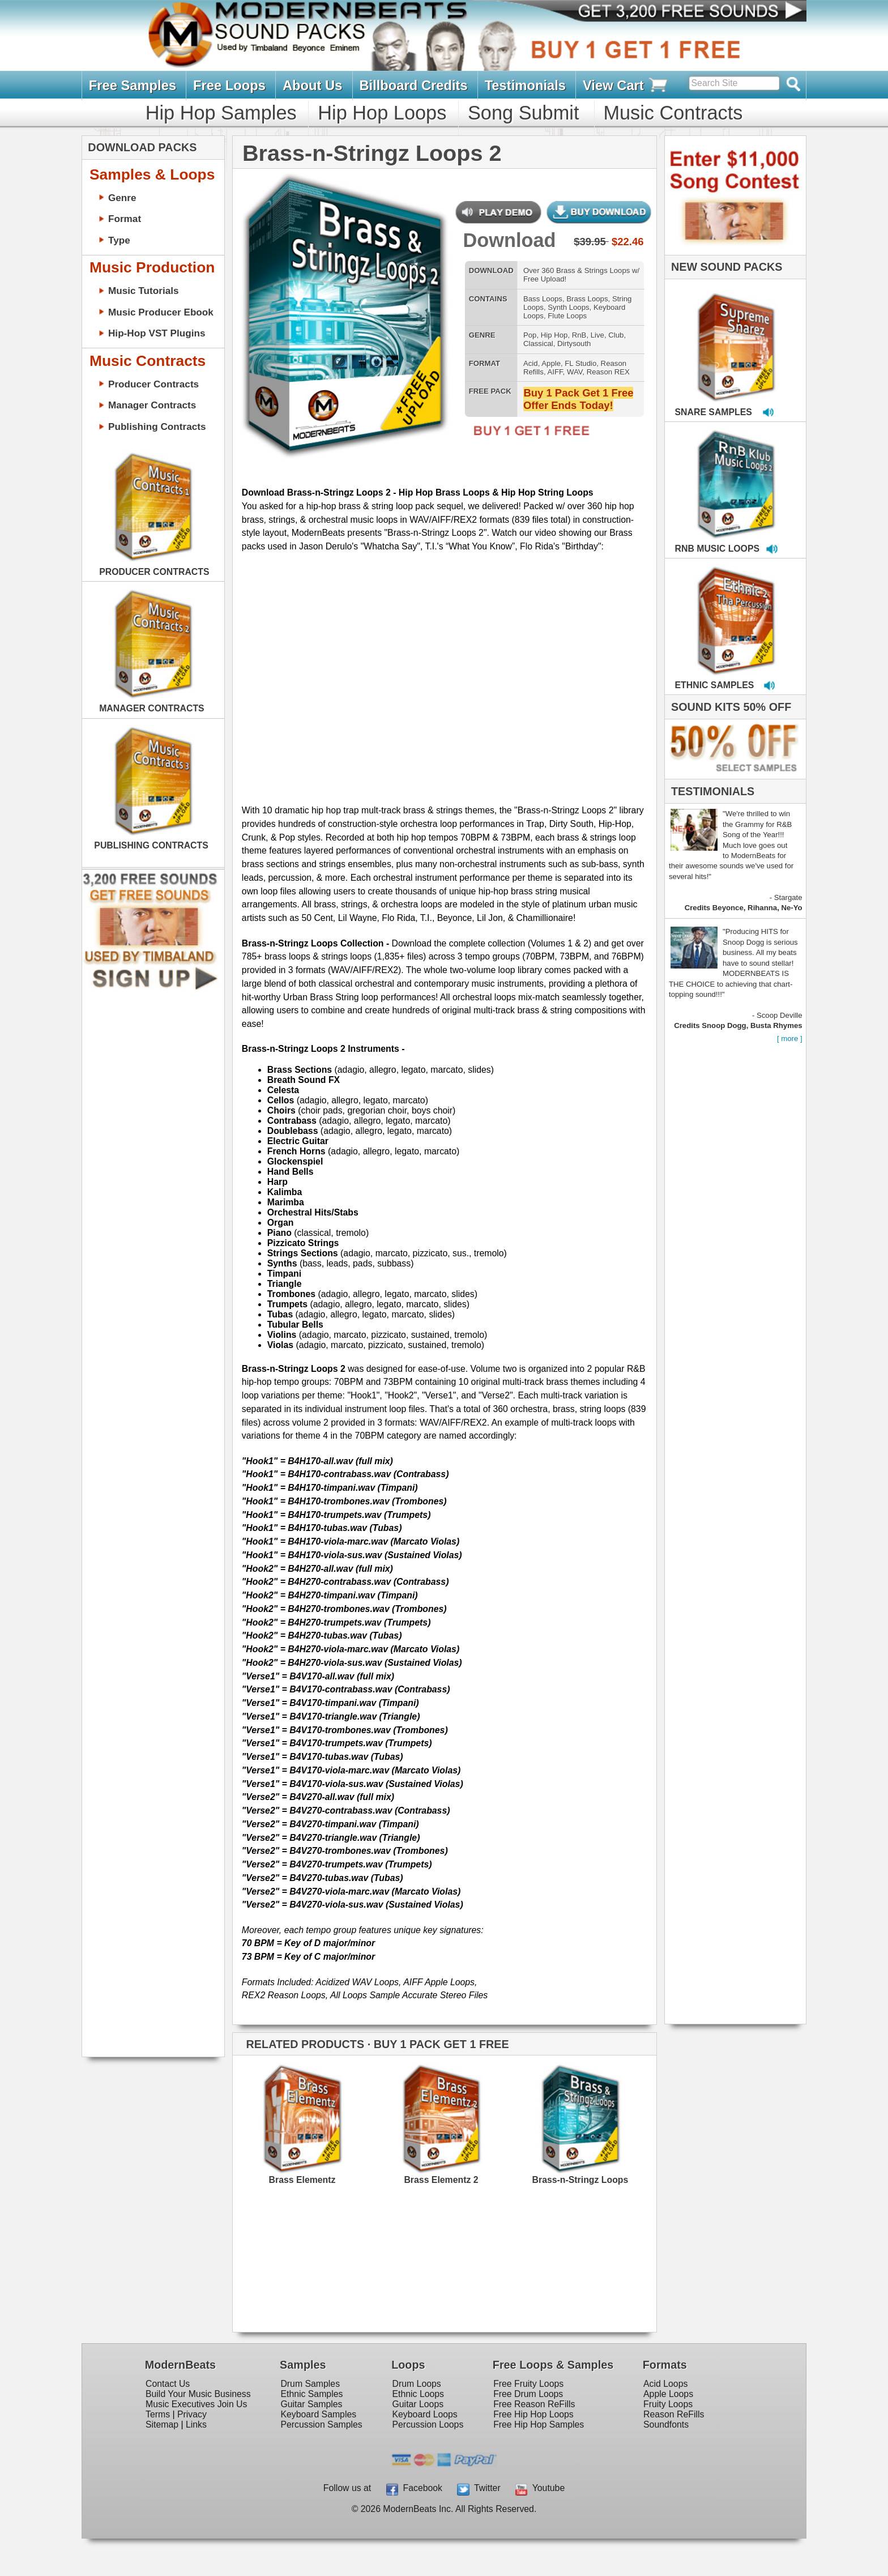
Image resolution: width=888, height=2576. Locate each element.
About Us (313, 85)
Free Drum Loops (528, 2394)
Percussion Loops (428, 2424)
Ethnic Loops (418, 2394)
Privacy (192, 2414)
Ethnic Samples (311, 2394)
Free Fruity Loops (528, 2384)
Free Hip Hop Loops (533, 2414)
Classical (538, 343)
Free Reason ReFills (534, 2404)
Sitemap (162, 2424)
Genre (122, 197)
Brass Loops (587, 299)
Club (616, 335)
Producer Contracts (153, 384)
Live (597, 335)
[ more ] (789, 1038)
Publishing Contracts (157, 426)
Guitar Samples (311, 2404)
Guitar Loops (418, 2404)
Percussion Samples (321, 2424)
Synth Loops (568, 307)
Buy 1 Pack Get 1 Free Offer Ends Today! (578, 399)
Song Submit (523, 112)
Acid (530, 363)
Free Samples (132, 85)
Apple (551, 363)
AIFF (555, 372)
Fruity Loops (668, 2404)
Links (196, 2424)
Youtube (540, 2488)
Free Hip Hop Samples (538, 2424)
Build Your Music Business (198, 2394)
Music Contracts (672, 112)
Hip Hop (554, 335)
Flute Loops (567, 316)
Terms (158, 2414)
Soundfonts (666, 2424)
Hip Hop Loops (382, 112)
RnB (579, 335)
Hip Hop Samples (221, 112)
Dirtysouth (574, 343)
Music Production (152, 267)
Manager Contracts (152, 405)
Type (119, 240)
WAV (574, 372)
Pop (529, 335)
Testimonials (525, 85)
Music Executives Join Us (196, 2404)
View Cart (626, 85)
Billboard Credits (413, 85)
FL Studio (580, 363)
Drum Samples (310, 2384)
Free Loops (229, 85)
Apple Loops (668, 2394)
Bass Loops (542, 299)
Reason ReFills (673, 2414)
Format (124, 218)
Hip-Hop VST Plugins (157, 333)
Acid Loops (665, 2384)
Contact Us (168, 2384)
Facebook (414, 2488)
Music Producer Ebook (161, 312)
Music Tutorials (143, 290)
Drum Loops (416, 2384)
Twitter (478, 2488)
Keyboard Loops (425, 2414)
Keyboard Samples (318, 2414)
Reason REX (608, 372)
